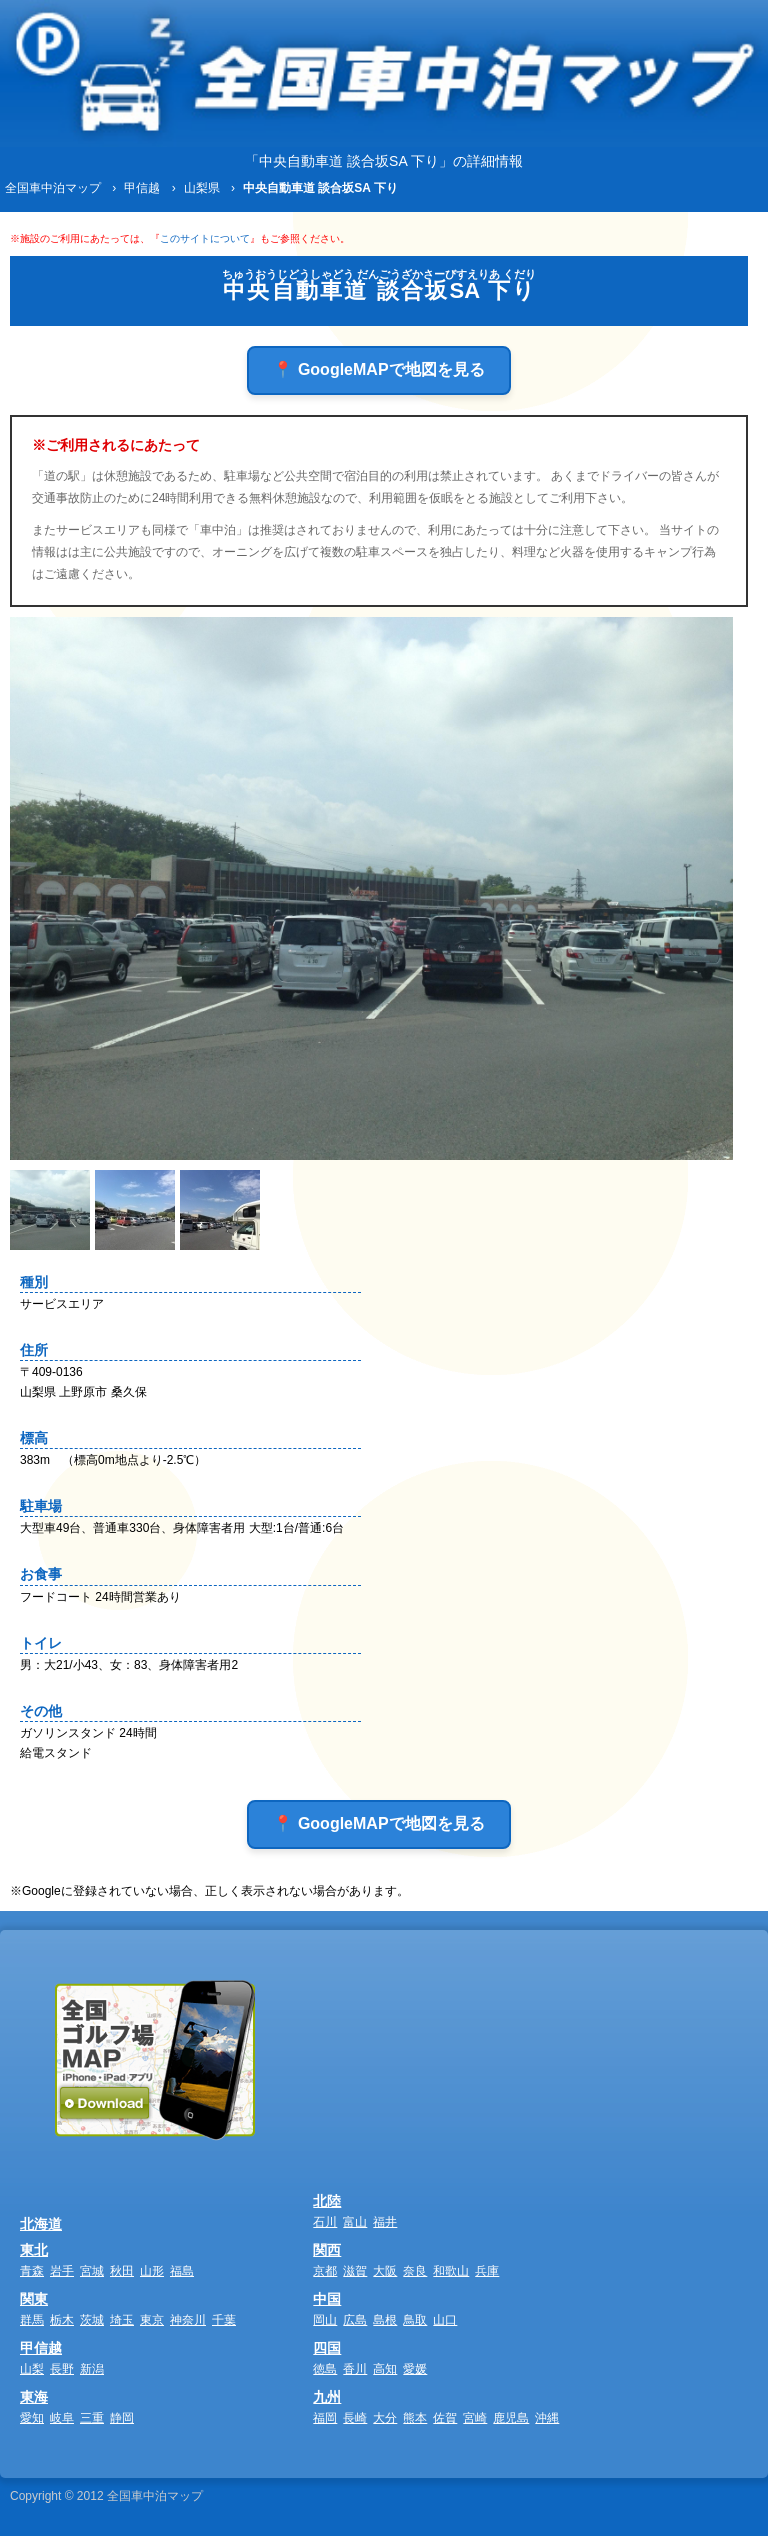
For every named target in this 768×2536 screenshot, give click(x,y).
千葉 (224, 2320)
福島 (182, 2271)
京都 (325, 2271)
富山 (355, 2222)
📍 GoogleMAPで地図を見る (378, 369)
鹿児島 (511, 2418)
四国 (327, 2348)
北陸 (327, 2201)
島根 (385, 2320)
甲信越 (41, 2348)
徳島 (325, 2369)
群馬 (32, 2320)
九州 (327, 2397)
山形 (152, 2271)
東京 (152, 2320)
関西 (327, 2250)
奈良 (415, 2271)
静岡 (122, 2418)
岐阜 (62, 2418)
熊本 (415, 2418)
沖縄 (547, 2418)
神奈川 (188, 2320)
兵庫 (487, 2271)
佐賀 (445, 2418)
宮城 (92, 2271)
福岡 (325, 2418)
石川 (325, 2222)
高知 (385, 2369)
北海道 (41, 2224)
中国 (327, 2299)
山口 (445, 2320)
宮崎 (475, 2418)
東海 (34, 2397)
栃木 (62, 2320)
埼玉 (122, 2320)
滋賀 (355, 2271)
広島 (355, 2320)
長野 (62, 2369)
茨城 (92, 2320)
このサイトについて (205, 238)
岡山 (325, 2320)
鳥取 (415, 2320)
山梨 (32, 2369)
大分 (385, 2418)
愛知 (32, 2418)
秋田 (122, 2271)
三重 (92, 2418)
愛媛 (415, 2369)
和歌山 (451, 2271)
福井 (385, 2222)
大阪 (385, 2271)
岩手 (62, 2271)
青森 (32, 2271)
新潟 (92, 2369)
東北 (34, 2250)
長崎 (355, 2418)
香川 (355, 2369)
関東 (34, 2299)
